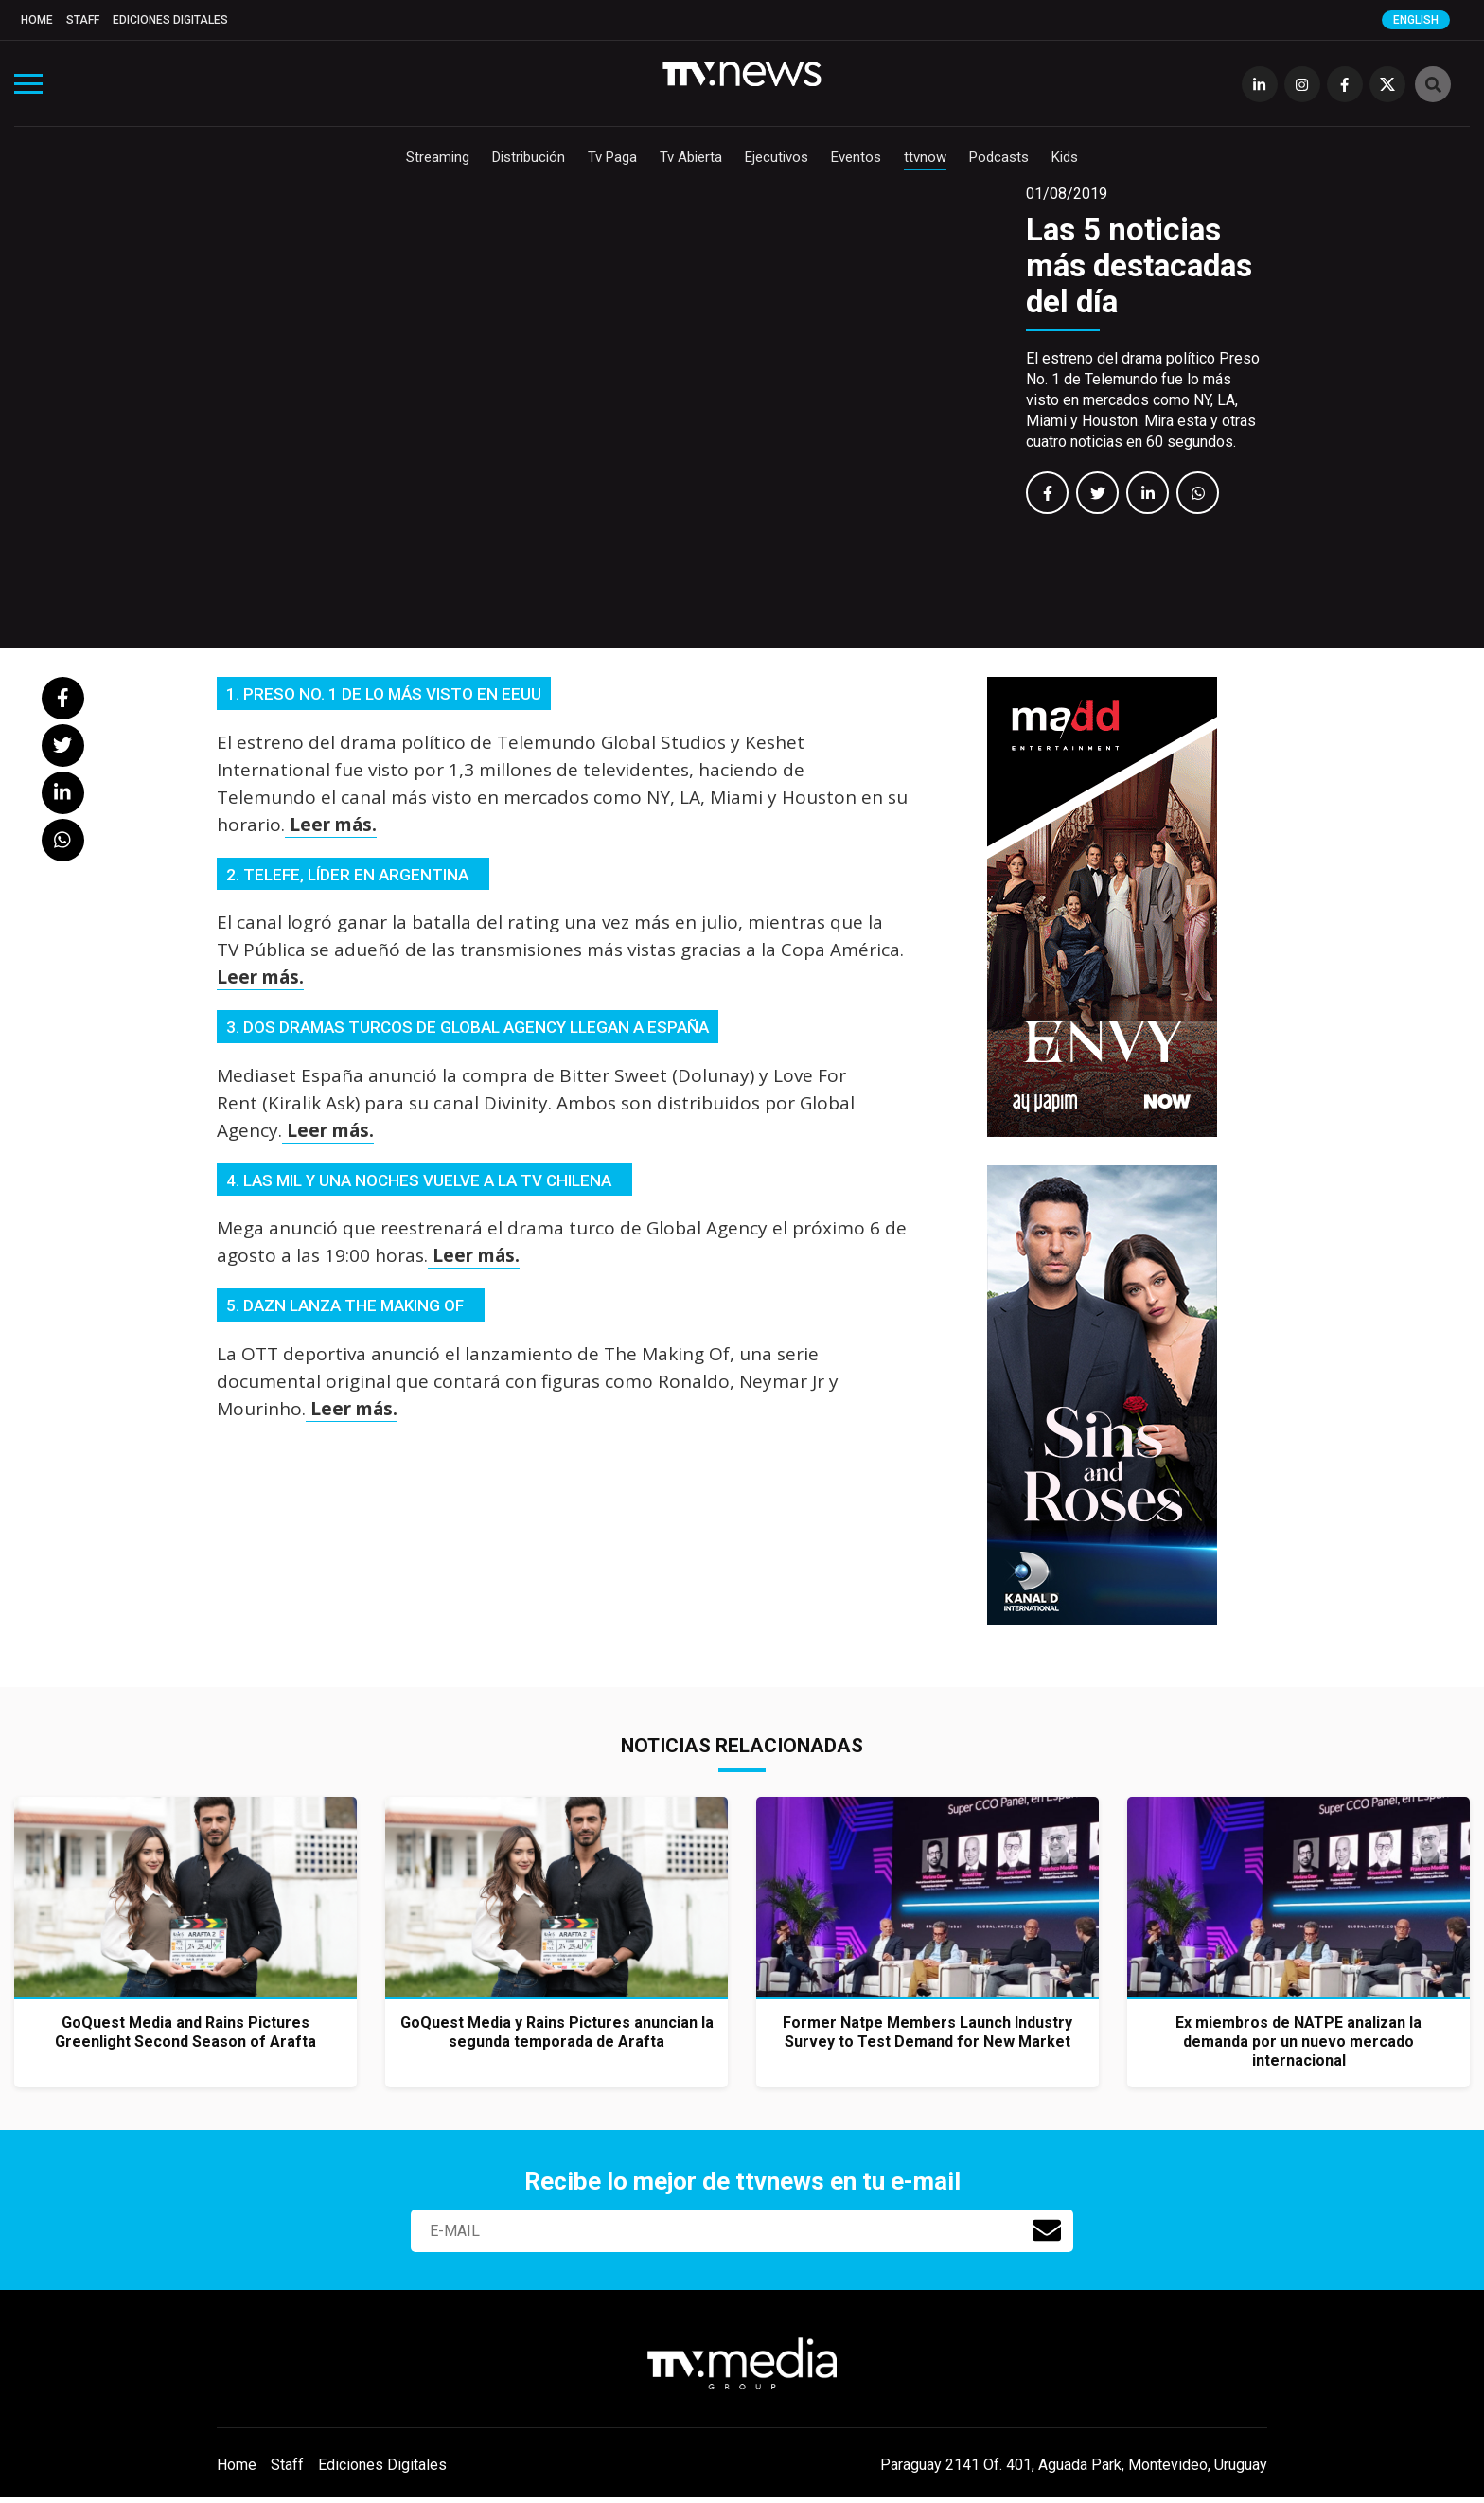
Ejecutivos (776, 157)
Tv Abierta (691, 157)
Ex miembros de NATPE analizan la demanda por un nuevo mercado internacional (1298, 2041)
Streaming (437, 157)
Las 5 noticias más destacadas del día (1139, 265)
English (1416, 20)
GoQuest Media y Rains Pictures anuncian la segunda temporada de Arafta (557, 2032)
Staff (82, 20)
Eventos (856, 157)
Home (37, 20)
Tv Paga (612, 157)
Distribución (528, 157)
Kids (1064, 157)
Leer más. (331, 824)
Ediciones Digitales (170, 20)
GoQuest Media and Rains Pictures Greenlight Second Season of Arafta (185, 2032)
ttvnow (925, 157)
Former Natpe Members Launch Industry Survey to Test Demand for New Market (927, 2032)
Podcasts (999, 157)
